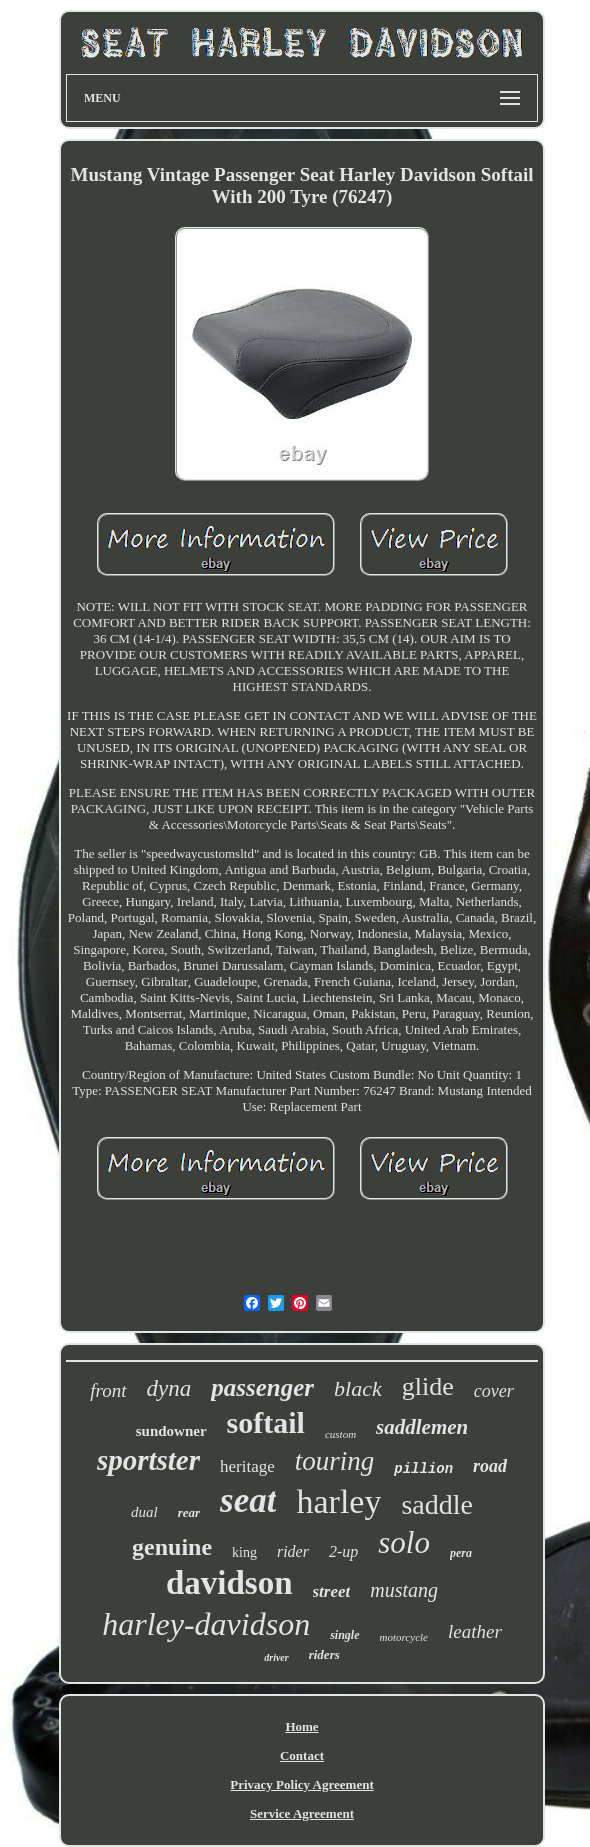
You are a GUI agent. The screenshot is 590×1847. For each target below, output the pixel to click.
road (490, 1466)
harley (338, 1501)
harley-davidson (206, 1624)
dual (144, 1512)
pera (461, 1553)
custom (340, 1434)
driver (276, 1657)
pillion (423, 1469)
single (344, 1635)
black (358, 1388)
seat (248, 1500)
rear (189, 1512)
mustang (404, 1590)
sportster (148, 1460)
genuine (172, 1547)
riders (324, 1654)
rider (293, 1551)
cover (494, 1391)
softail (266, 1422)
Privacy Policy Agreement (301, 1784)
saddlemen (422, 1427)
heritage (247, 1466)
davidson (229, 1583)
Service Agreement (302, 1813)
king (244, 1552)
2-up (343, 1551)
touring (335, 1461)
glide (428, 1386)
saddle (437, 1504)
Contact (302, 1755)
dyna (169, 1388)
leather (475, 1631)
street (332, 1591)
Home (301, 1726)
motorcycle (404, 1637)
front (108, 1390)
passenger (262, 1387)
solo (404, 1542)
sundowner (171, 1431)
